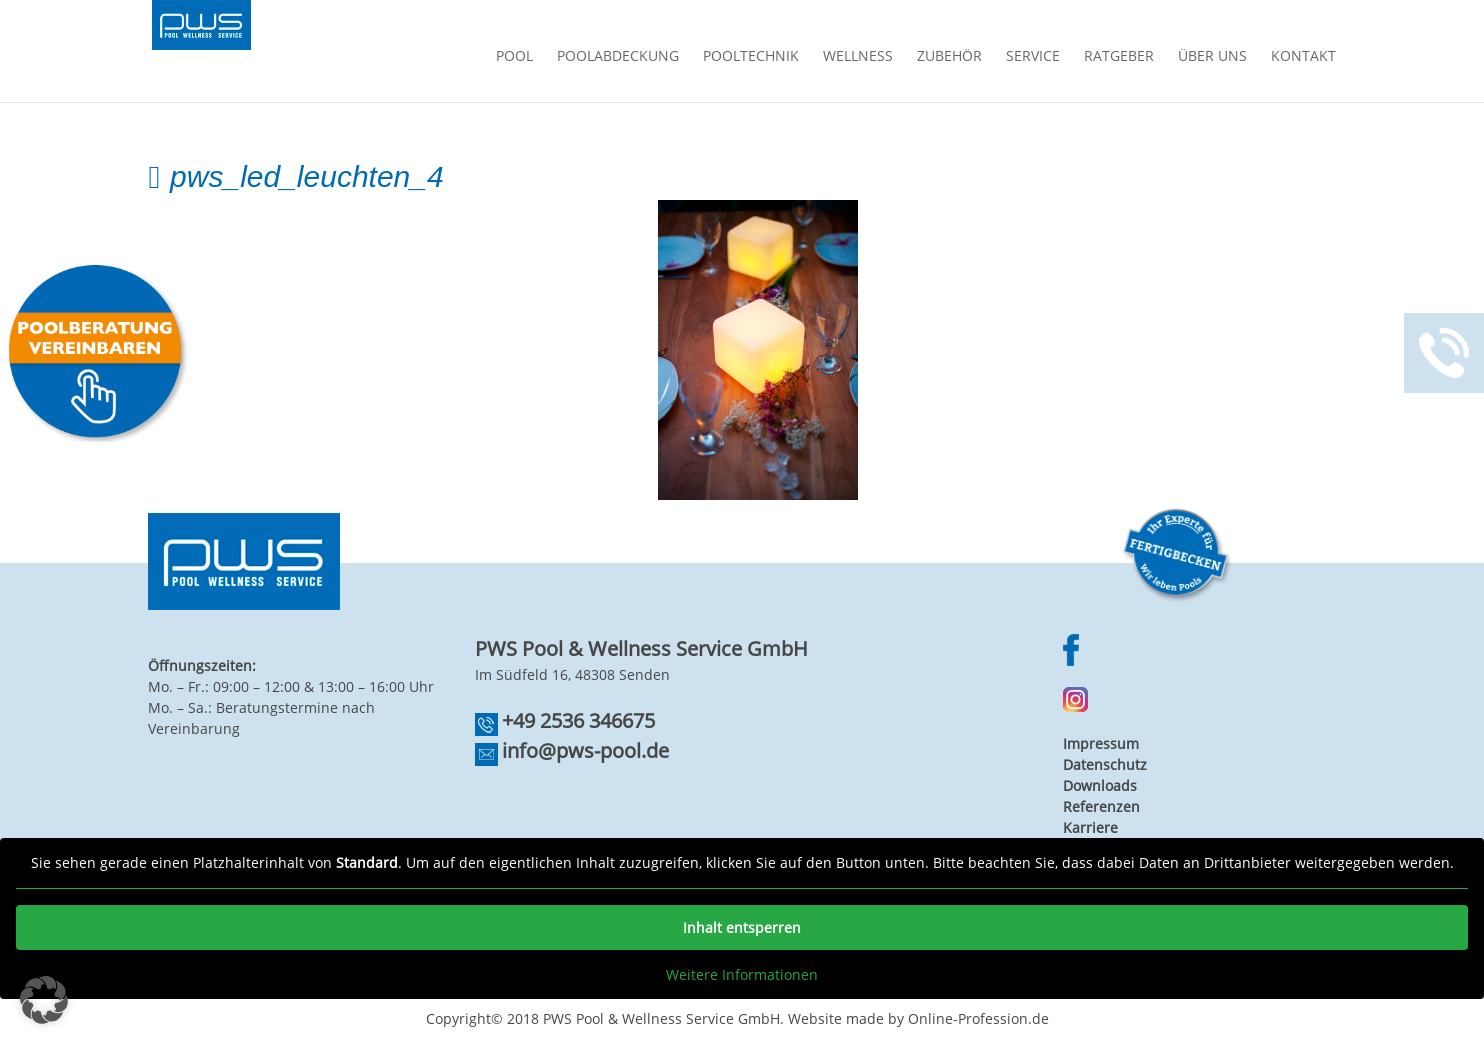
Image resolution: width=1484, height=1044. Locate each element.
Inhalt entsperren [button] (742, 927)
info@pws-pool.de (585, 750)
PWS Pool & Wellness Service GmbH (661, 1018)
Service (1033, 57)
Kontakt (1303, 57)
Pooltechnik (751, 57)
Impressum (1101, 743)
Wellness (858, 57)
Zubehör (949, 57)
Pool (514, 57)
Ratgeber (1119, 57)
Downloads (1100, 785)
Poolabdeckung (618, 57)
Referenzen (1101, 806)
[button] (44, 1000)
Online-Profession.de (978, 1018)
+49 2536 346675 (578, 720)
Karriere (1090, 827)
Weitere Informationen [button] (742, 975)
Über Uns (1212, 57)
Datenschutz (1105, 764)
